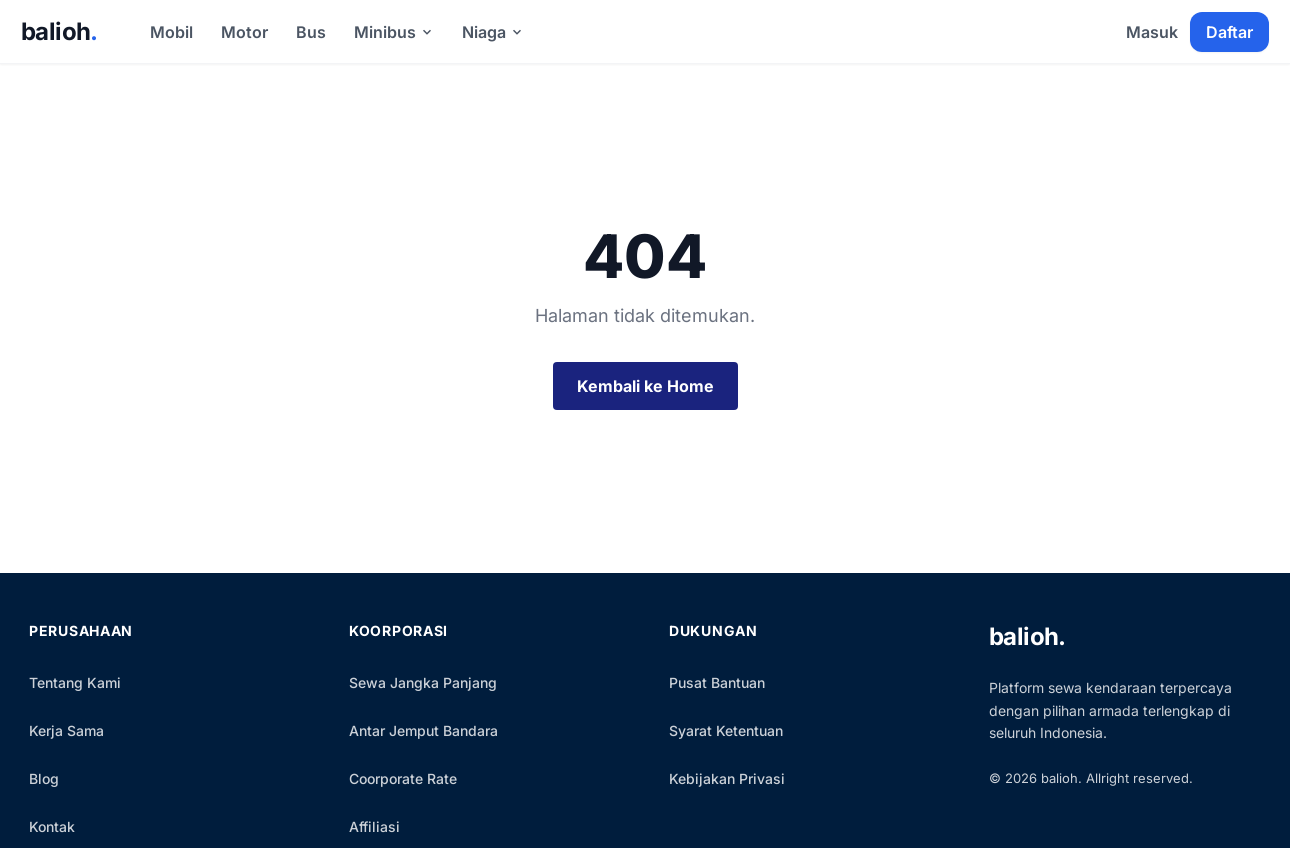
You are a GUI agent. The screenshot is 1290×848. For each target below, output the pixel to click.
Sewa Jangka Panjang (423, 682)
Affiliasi (374, 826)
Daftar (1229, 32)
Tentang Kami (75, 682)
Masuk (1152, 32)
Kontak (52, 826)
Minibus (394, 32)
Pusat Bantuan (717, 682)
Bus (311, 32)
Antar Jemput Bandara (423, 730)
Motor (244, 32)
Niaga (493, 32)
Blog (44, 778)
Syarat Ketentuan (726, 730)
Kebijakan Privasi (727, 778)
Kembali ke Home (645, 386)
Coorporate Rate (403, 778)
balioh (59, 31)
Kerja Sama (66, 730)
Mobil (171, 32)
